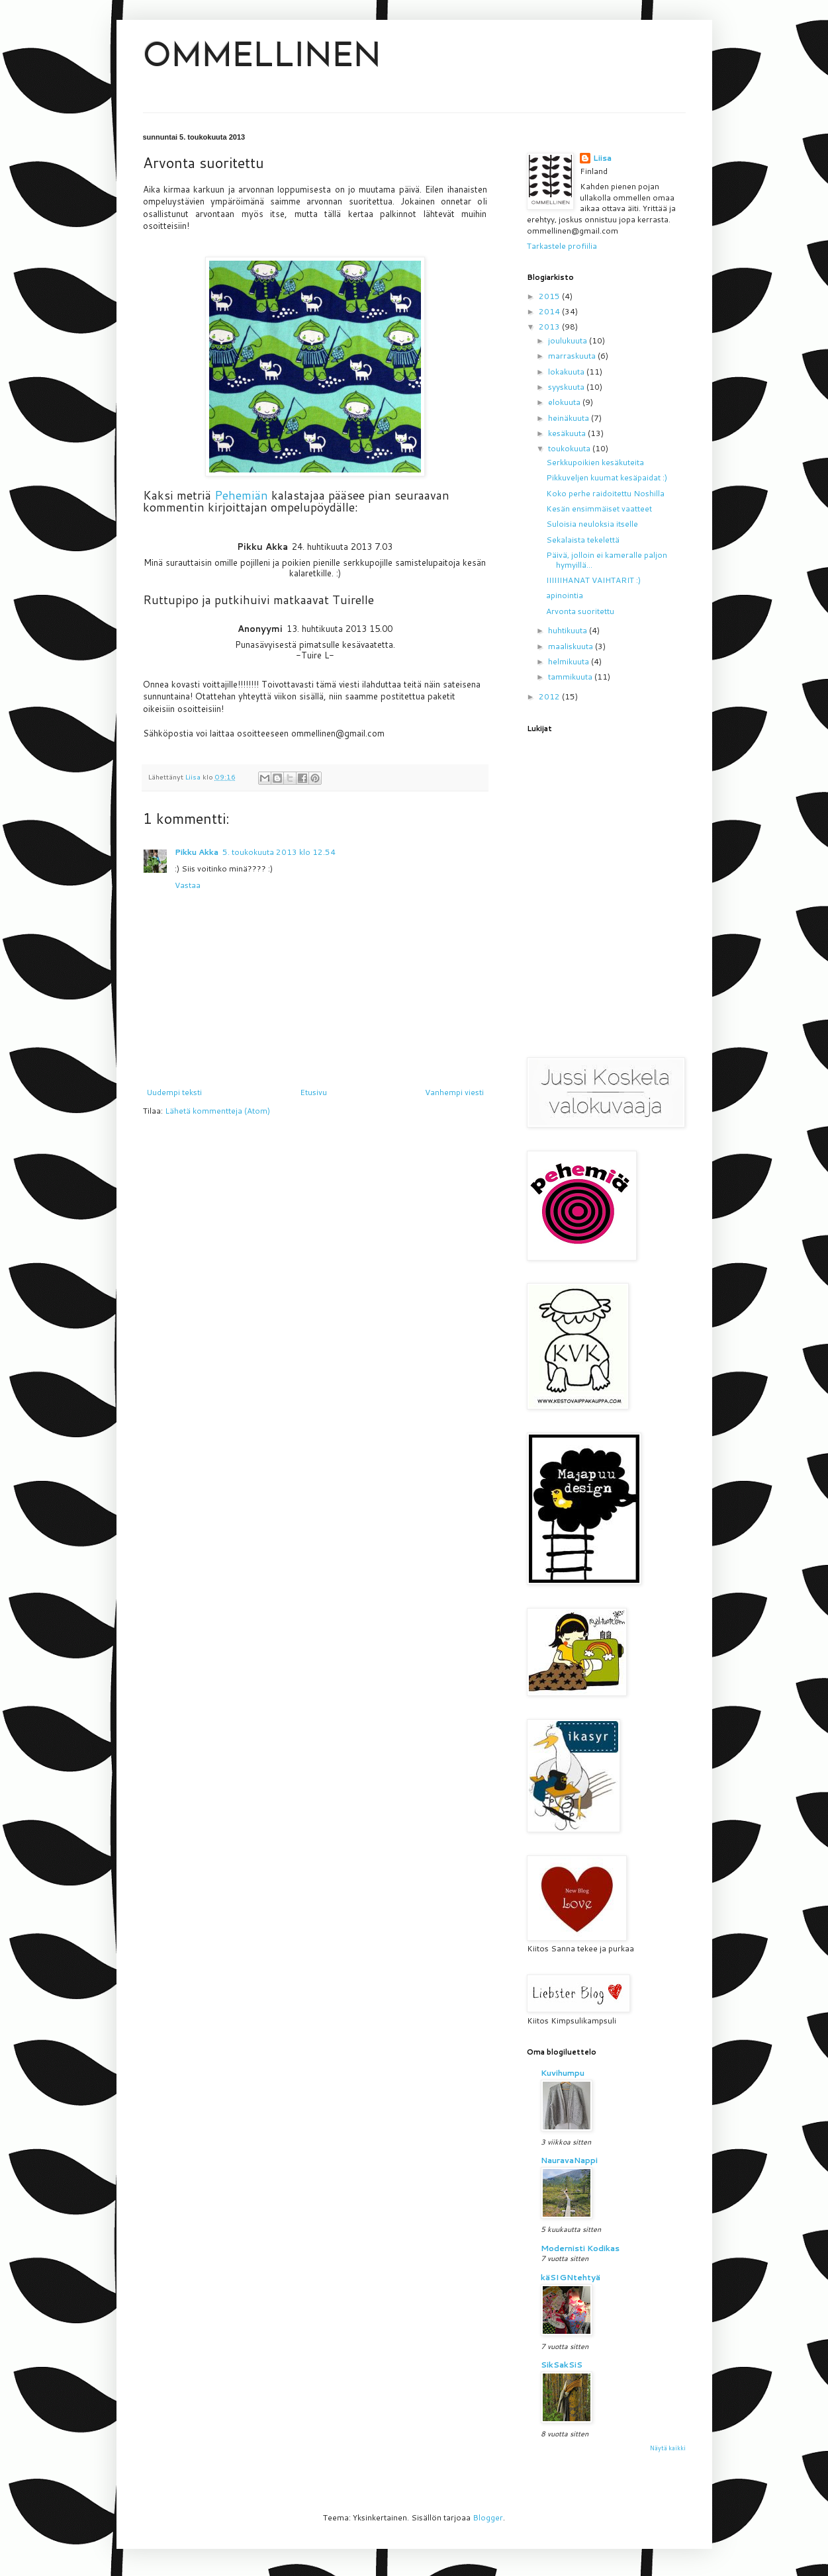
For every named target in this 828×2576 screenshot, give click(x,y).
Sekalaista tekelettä (583, 539)
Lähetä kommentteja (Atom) (217, 1110)
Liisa (602, 158)
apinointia (564, 595)
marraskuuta (573, 355)
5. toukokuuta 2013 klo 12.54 (279, 852)
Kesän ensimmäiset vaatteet (599, 508)
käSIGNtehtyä (570, 2277)
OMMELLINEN (262, 58)
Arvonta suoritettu (580, 611)
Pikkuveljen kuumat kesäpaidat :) (606, 477)
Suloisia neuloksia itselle (592, 523)
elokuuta (565, 402)
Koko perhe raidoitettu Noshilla (605, 493)
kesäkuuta (568, 433)
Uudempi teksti (174, 1092)
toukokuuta (570, 448)
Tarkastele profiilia (562, 245)
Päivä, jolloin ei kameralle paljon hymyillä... (606, 559)
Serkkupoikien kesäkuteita (595, 462)
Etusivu (313, 1092)
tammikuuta (571, 676)
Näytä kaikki (668, 2448)
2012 (550, 696)
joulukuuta (568, 340)
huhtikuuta (568, 630)
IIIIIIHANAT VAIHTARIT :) (593, 580)
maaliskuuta (571, 646)
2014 (550, 311)
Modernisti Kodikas (580, 2248)
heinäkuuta (569, 417)
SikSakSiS (561, 2364)
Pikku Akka (196, 852)
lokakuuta (567, 371)
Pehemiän (242, 495)
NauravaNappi (569, 2160)
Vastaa (188, 885)
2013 (550, 326)
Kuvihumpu (562, 2072)
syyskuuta (567, 386)
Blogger (488, 2517)
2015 (550, 296)
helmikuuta (569, 661)
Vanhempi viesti (454, 1092)
